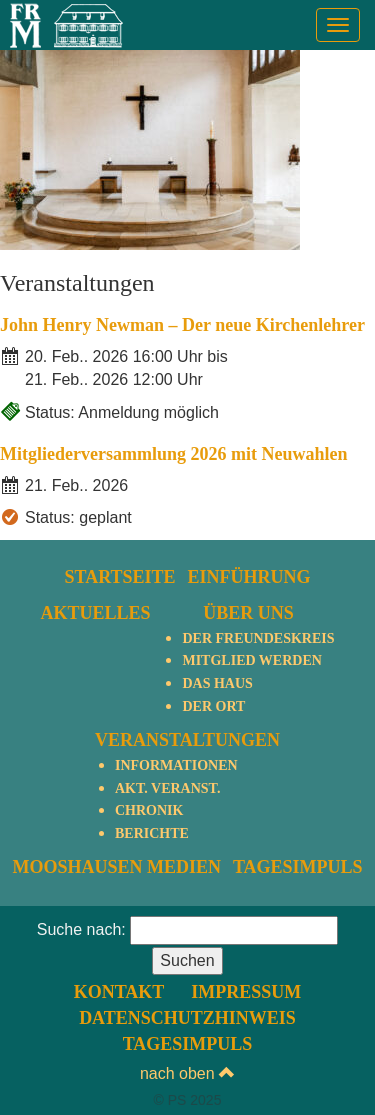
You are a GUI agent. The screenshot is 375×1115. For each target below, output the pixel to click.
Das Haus (217, 683)
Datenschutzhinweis (187, 1018)
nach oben (187, 1073)
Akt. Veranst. (167, 788)
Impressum (246, 992)
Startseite (119, 577)
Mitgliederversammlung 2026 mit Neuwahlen (173, 454)
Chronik (149, 810)
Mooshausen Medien (116, 867)
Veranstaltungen (187, 740)
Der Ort (213, 706)
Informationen (176, 765)
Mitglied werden (251, 660)
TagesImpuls (298, 867)
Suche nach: (81, 929)
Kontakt (119, 992)
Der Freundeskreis (258, 638)
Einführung (249, 577)
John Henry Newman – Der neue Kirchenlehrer (182, 325)
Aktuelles (95, 613)
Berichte (152, 833)
